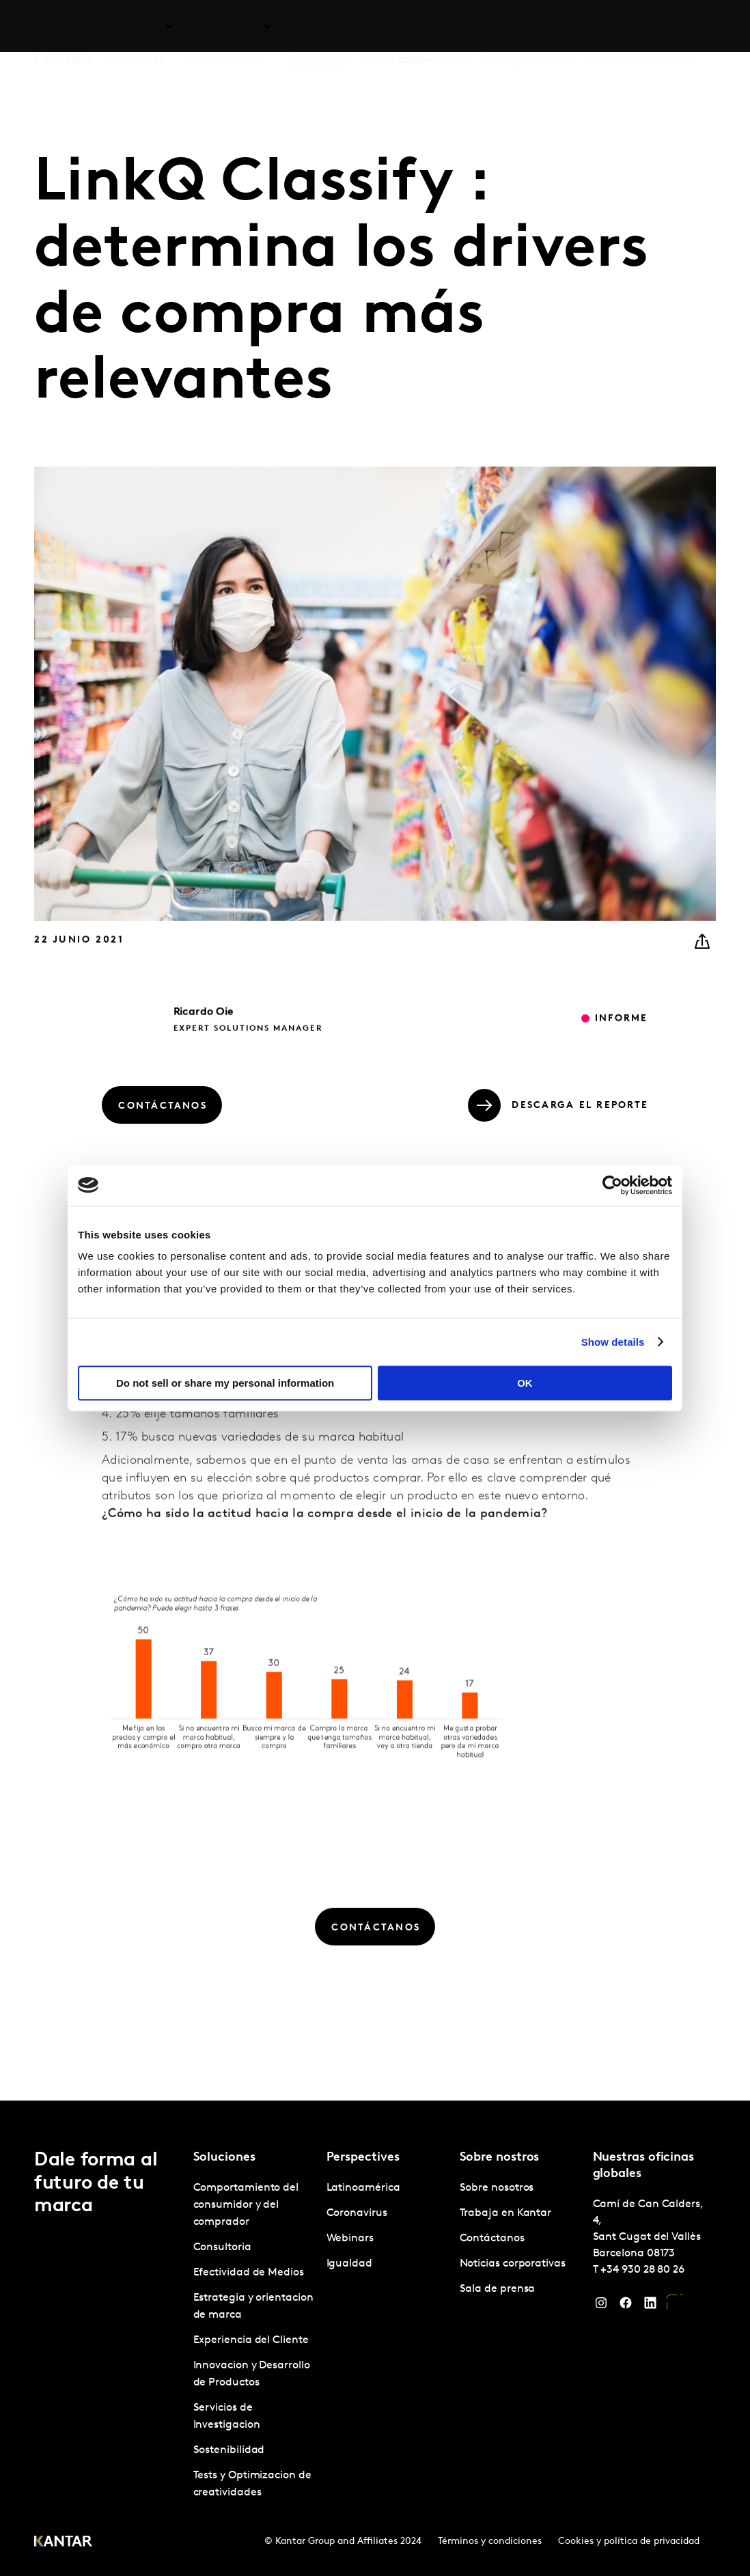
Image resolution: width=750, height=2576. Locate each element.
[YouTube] (675, 2306)
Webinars (350, 2238)
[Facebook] (625, 2306)
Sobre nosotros (434, 26)
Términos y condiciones (490, 2541)
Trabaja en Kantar (528, 26)
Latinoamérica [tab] (225, 26)
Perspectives (318, 26)
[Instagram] (601, 2306)
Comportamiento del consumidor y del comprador (246, 2205)
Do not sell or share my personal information (225, 1383)
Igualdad (349, 2263)
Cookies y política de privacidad (628, 2541)
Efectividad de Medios (248, 2272)
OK (525, 1383)
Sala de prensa (498, 2289)
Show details (613, 1342)
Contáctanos (617, 26)
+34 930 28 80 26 (642, 2270)
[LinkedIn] (650, 2306)
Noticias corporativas (513, 2263)
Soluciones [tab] (136, 26)
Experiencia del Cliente (251, 2340)
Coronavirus (357, 2213)
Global (678, 26)
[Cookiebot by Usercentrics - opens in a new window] (612, 1185)
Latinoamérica (363, 2188)
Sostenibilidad (229, 2450)
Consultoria (222, 2247)
